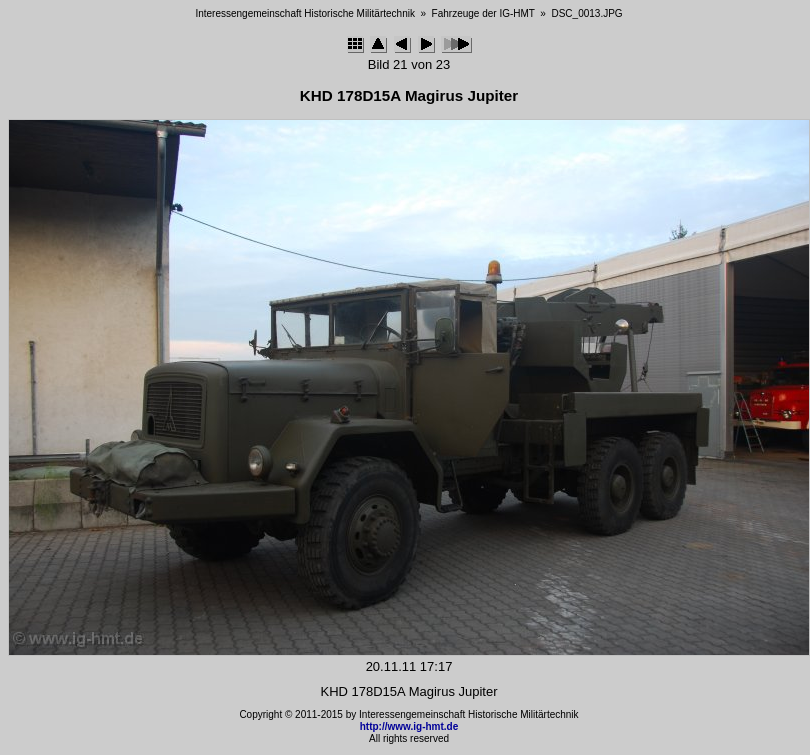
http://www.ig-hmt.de (409, 726)
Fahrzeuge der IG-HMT (483, 13)
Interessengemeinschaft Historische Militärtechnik (305, 13)
